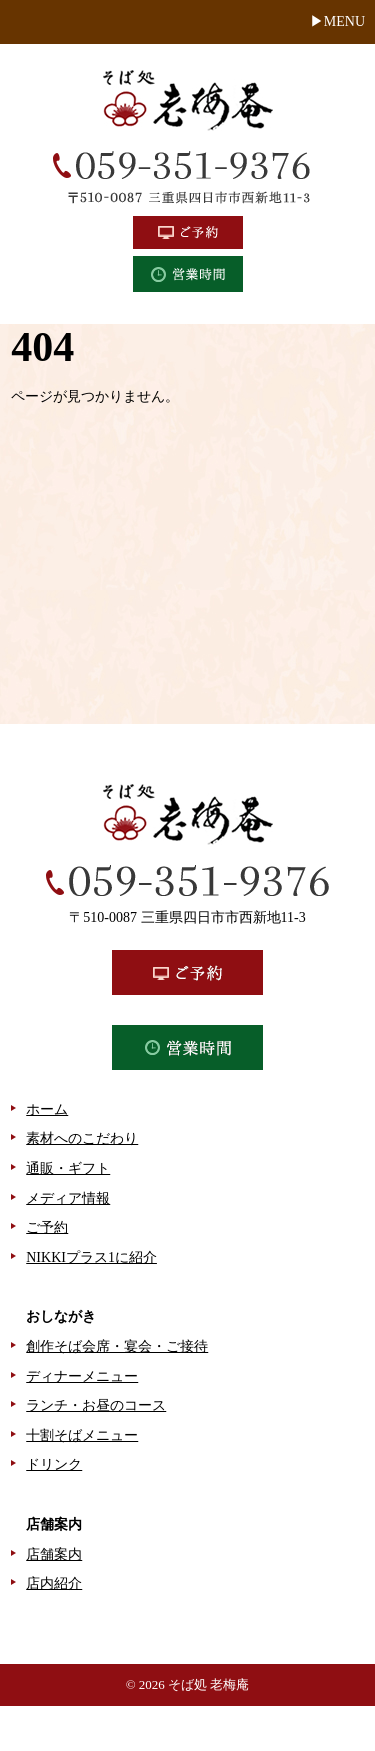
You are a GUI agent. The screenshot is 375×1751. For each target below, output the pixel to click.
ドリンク (54, 1464)
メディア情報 (68, 1198)
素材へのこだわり (82, 1138)
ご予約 (47, 1227)
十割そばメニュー (82, 1435)
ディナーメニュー (82, 1376)
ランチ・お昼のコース (96, 1405)
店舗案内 (54, 1554)
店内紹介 (54, 1583)
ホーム (47, 1109)
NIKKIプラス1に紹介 (91, 1257)
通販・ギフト (68, 1168)
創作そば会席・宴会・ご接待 (117, 1346)
